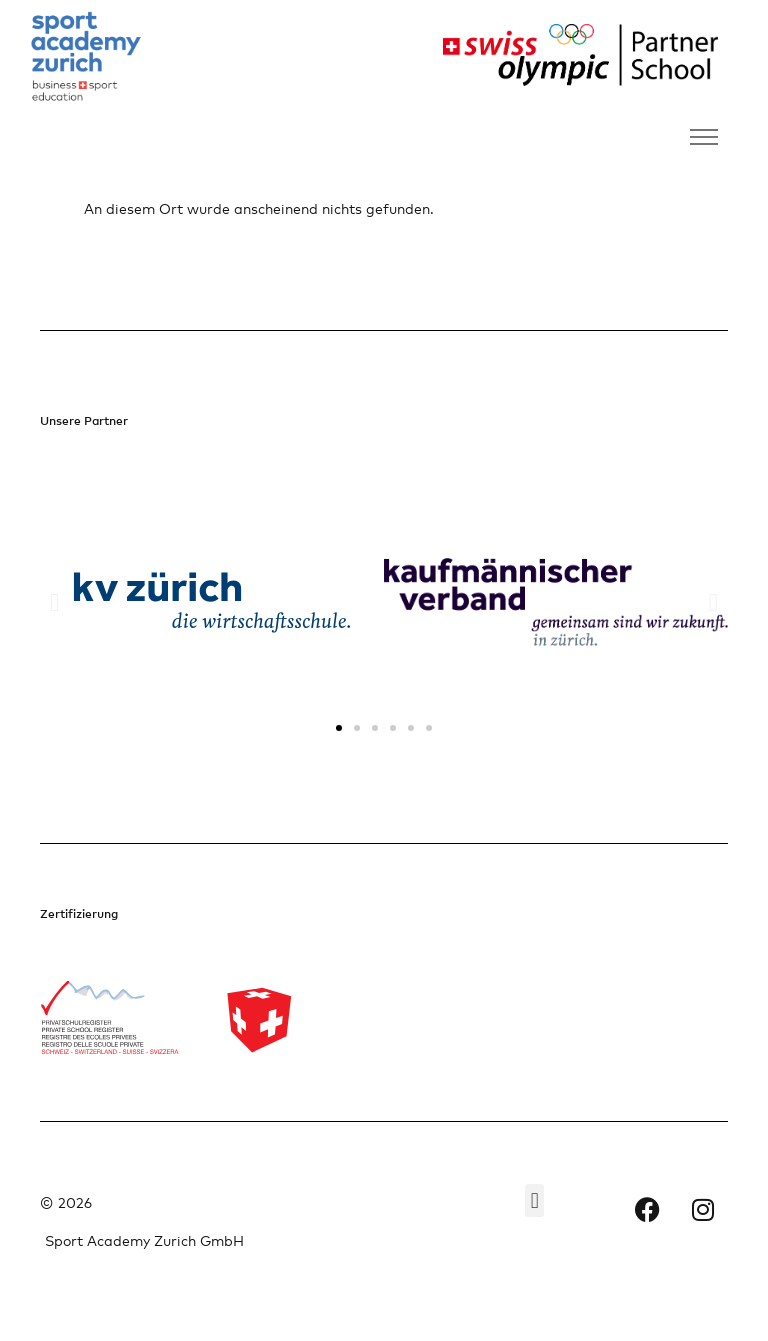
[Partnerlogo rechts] (573, 55)
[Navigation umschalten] (704, 137)
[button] (54, 602)
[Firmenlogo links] (86, 57)
